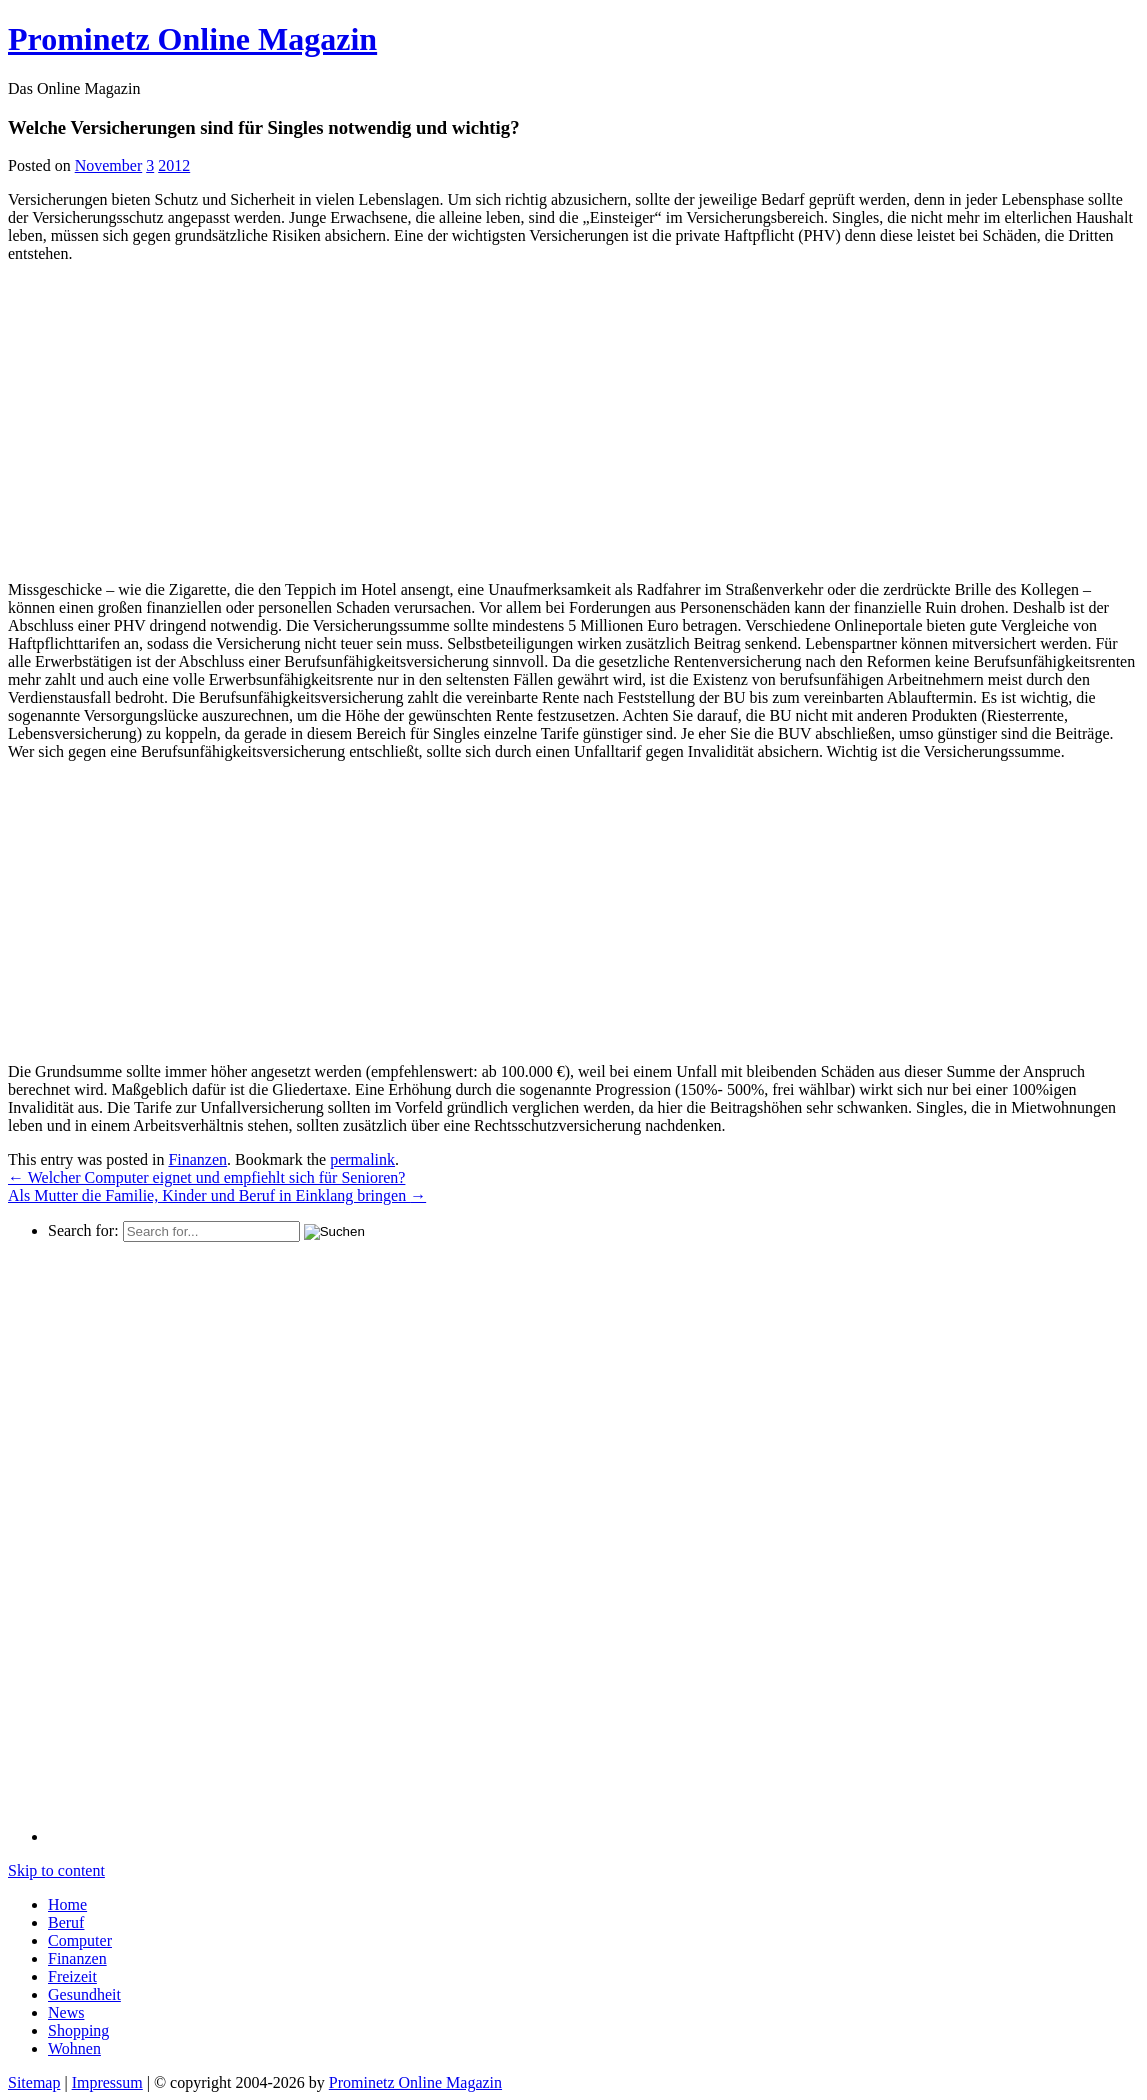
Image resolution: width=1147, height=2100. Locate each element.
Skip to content (56, 1870)
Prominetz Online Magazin (415, 2082)
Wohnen (74, 2048)
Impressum (107, 2082)
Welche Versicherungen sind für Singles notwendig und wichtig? (263, 127)
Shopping (78, 2030)
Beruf (66, 1922)
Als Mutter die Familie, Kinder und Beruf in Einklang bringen (217, 1195)
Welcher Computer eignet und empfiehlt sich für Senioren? (206, 1177)
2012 (174, 165)
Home (67, 1904)
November (109, 165)
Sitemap (34, 2082)
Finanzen (197, 1159)
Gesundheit (84, 1994)
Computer (80, 1940)
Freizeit (72, 1976)
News (66, 2012)
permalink (362, 1159)
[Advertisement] (176, 419)
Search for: (83, 1230)
